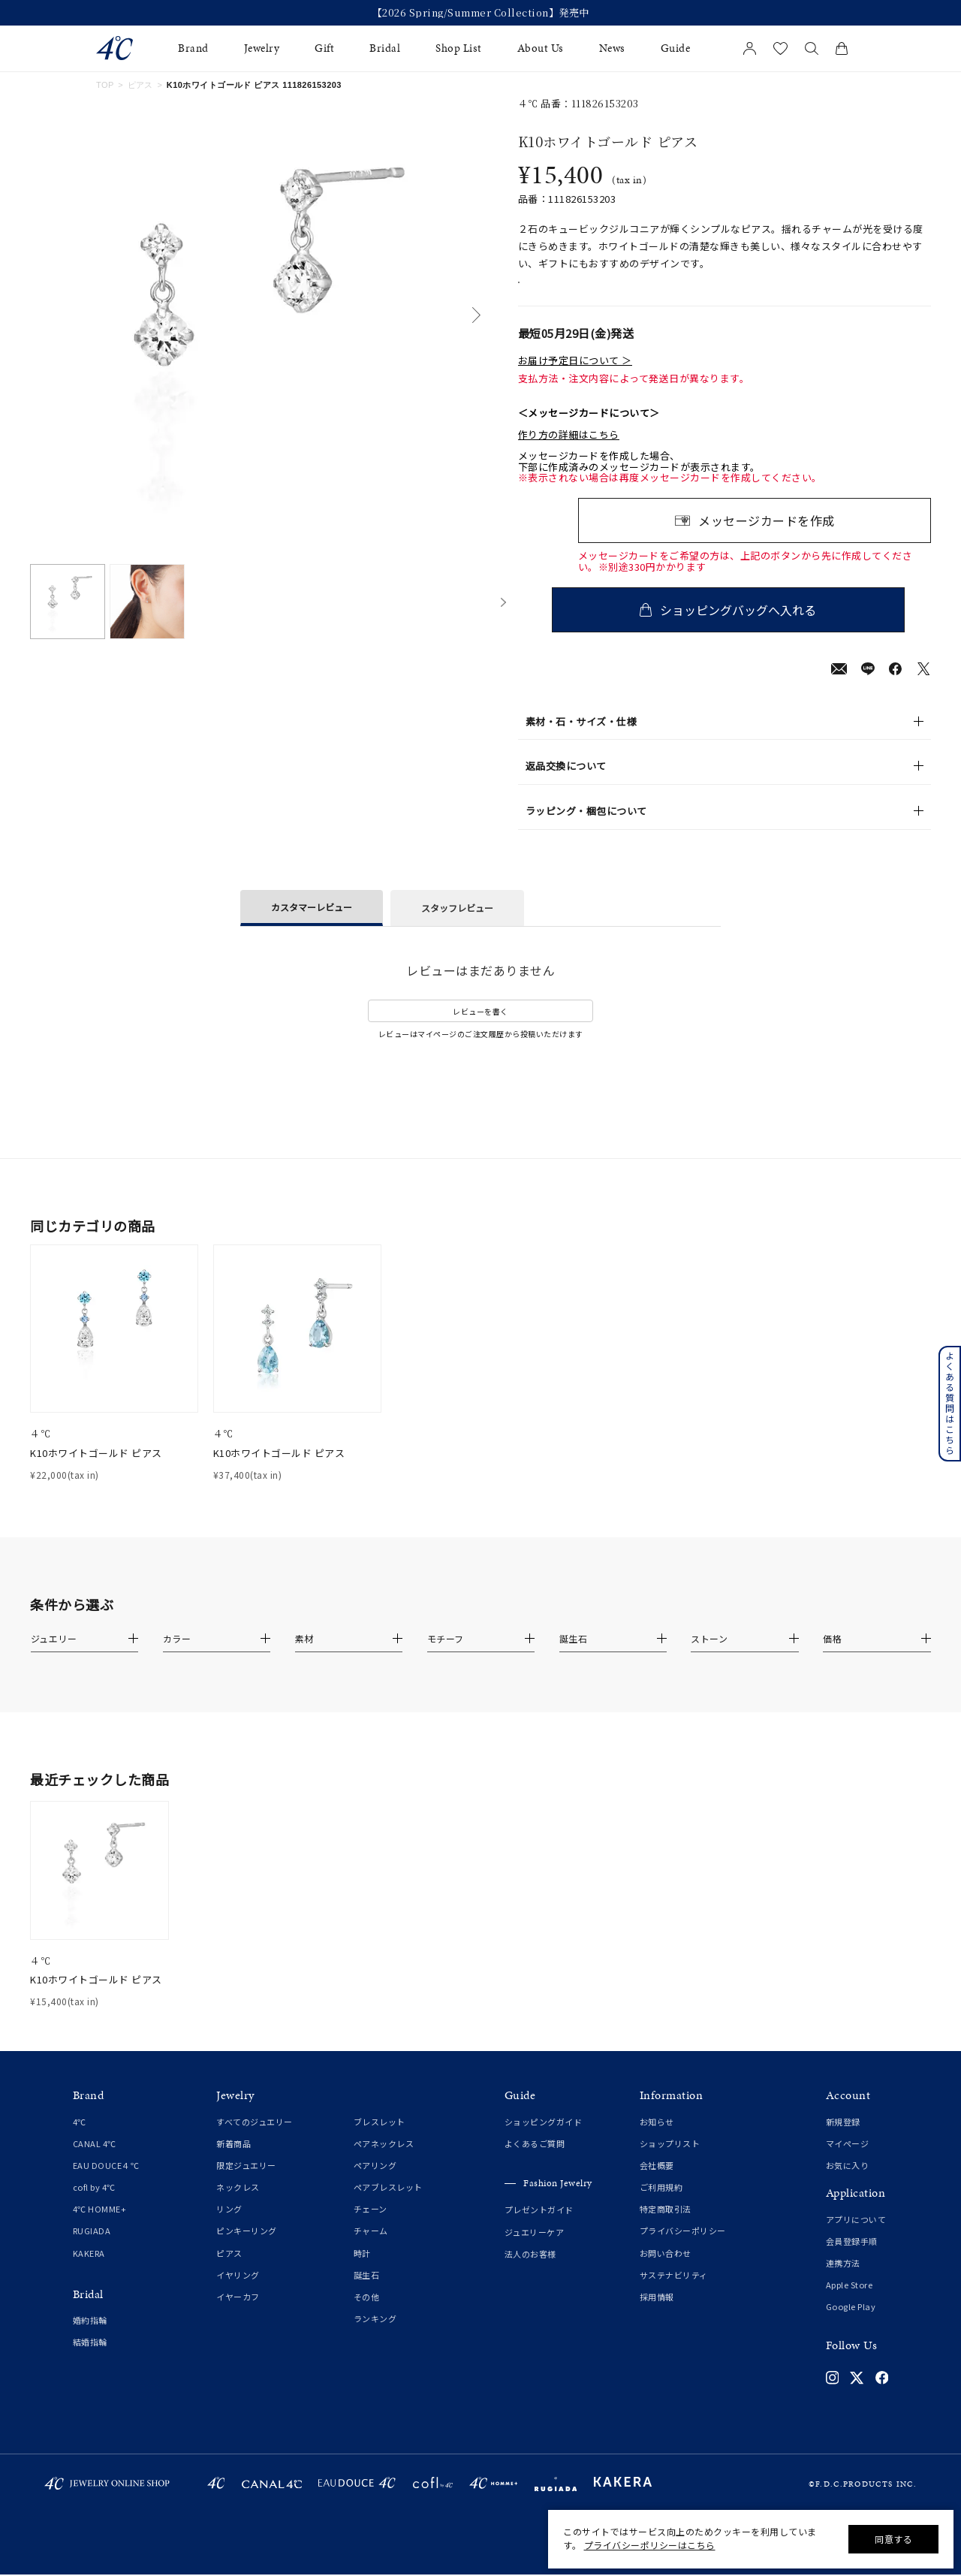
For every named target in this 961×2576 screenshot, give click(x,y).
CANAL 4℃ (94, 2161)
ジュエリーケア (535, 2250)
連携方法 (843, 2280)
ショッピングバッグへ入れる (754, 628)
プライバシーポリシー (683, 2248)
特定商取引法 (665, 2226)
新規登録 (843, 2139)
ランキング (375, 2336)
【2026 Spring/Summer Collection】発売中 (480, 13)
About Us (540, 48)
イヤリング (238, 2292)
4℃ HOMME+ (100, 2226)
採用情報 (657, 2314)
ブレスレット (379, 2139)
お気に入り (847, 2183)
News (612, 48)
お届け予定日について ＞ (575, 378)
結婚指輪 (90, 2359)
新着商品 (233, 2161)
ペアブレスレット (388, 2205)
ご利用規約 (661, 2205)
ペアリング (375, 2183)
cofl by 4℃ (94, 2205)
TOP (105, 84)
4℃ (79, 2139)
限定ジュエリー (246, 2183)
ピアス (140, 84)
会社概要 (657, 2183)
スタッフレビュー (457, 925)
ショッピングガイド (544, 2139)
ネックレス (238, 2205)
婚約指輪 (90, 2337)
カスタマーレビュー (311, 924)
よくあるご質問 (535, 2161)
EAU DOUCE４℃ (106, 2183)
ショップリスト (670, 2161)
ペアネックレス (384, 2161)
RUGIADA (92, 2248)
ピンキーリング (246, 2248)
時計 (362, 2271)
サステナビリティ (674, 2292)
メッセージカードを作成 (766, 538)
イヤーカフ (238, 2314)
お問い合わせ (665, 2271)
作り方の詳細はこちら (568, 453)
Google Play (851, 2324)
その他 (367, 2314)
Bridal (384, 48)
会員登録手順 (852, 2259)
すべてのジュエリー (254, 2139)
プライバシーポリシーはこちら (649, 2544)
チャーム (371, 2248)
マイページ (847, 2161)
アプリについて (856, 2237)
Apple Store (849, 2302)
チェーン (370, 2226)
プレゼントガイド (539, 2227)
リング (229, 2226)
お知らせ (657, 2139)
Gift (324, 48)
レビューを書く (480, 1029)
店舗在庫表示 (560, 291)
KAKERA (89, 2271)
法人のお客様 (530, 2271)
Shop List (458, 48)
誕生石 (367, 2292)
